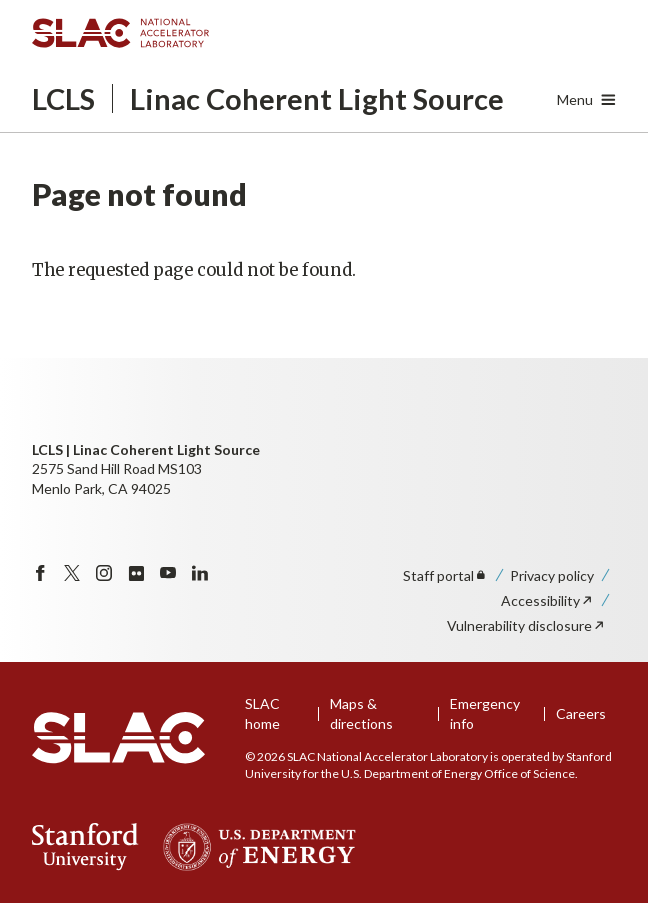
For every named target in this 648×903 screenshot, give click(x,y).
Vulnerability (526, 625)
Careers (581, 713)
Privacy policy (552, 575)
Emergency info (485, 713)
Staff (445, 575)
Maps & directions (361, 713)
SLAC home (262, 713)
